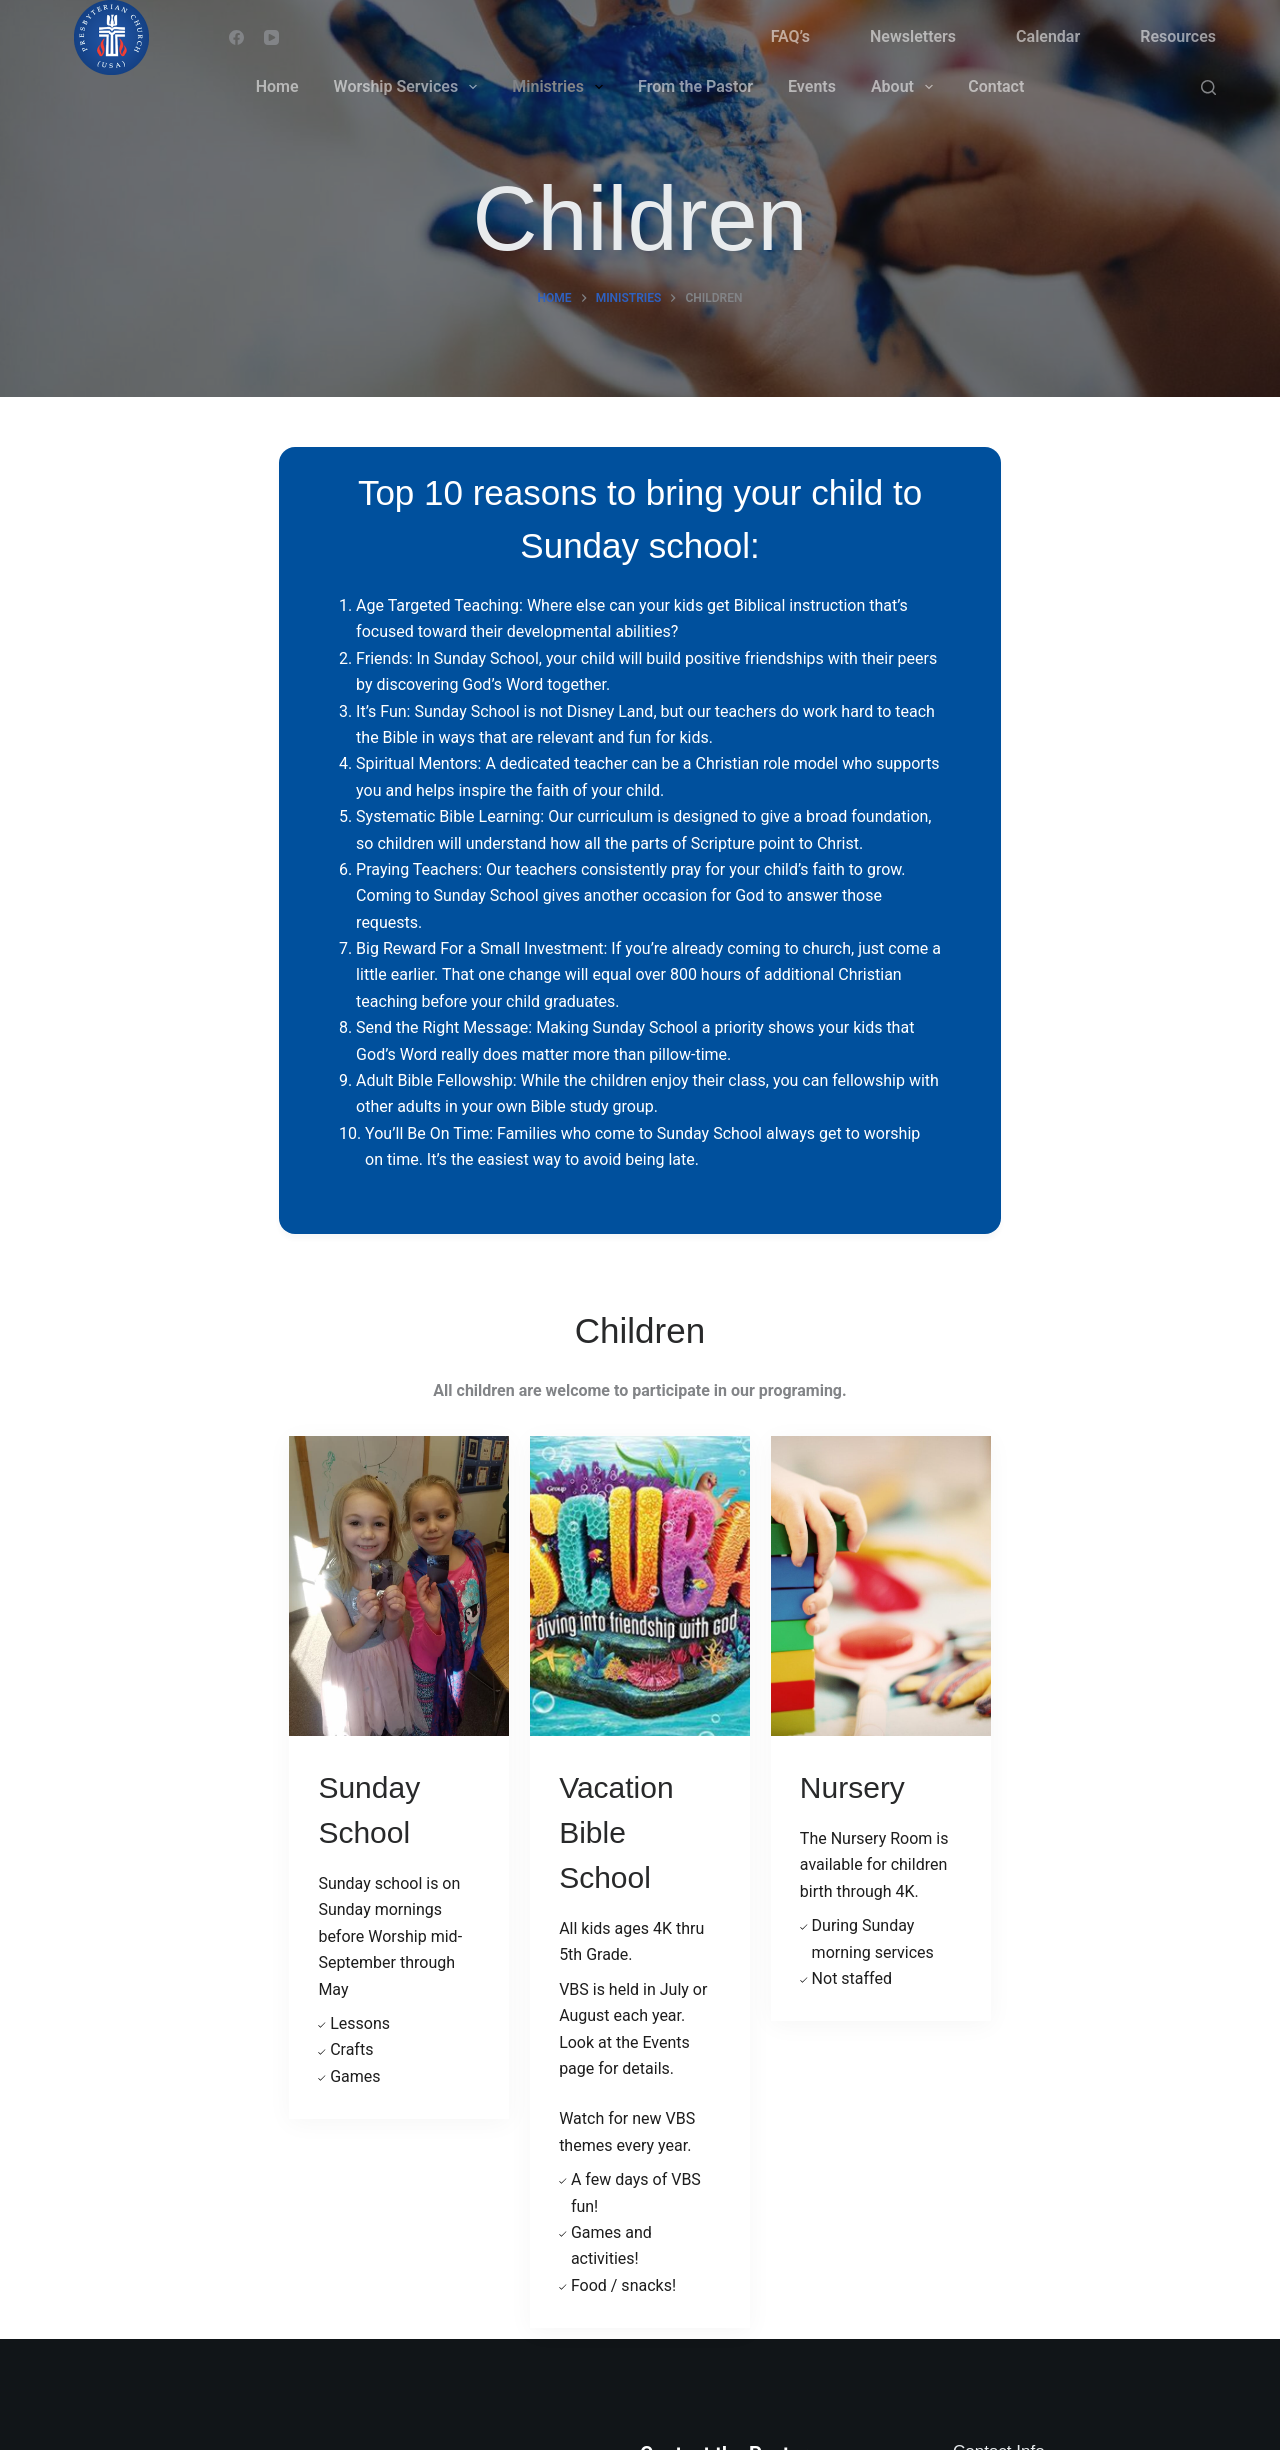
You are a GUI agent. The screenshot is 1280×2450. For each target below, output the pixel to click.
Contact (996, 86)
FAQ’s (790, 36)
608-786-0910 (1067, 2103)
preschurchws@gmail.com (1112, 2171)
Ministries (561, 87)
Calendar (1048, 36)
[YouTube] (271, 37)
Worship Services (410, 87)
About (906, 87)
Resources (1178, 36)
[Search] (1208, 87)
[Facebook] (236, 37)
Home (277, 86)
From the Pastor (695, 86)
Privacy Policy (689, 2197)
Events (812, 86)
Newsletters (913, 36)
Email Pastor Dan (701, 2006)
